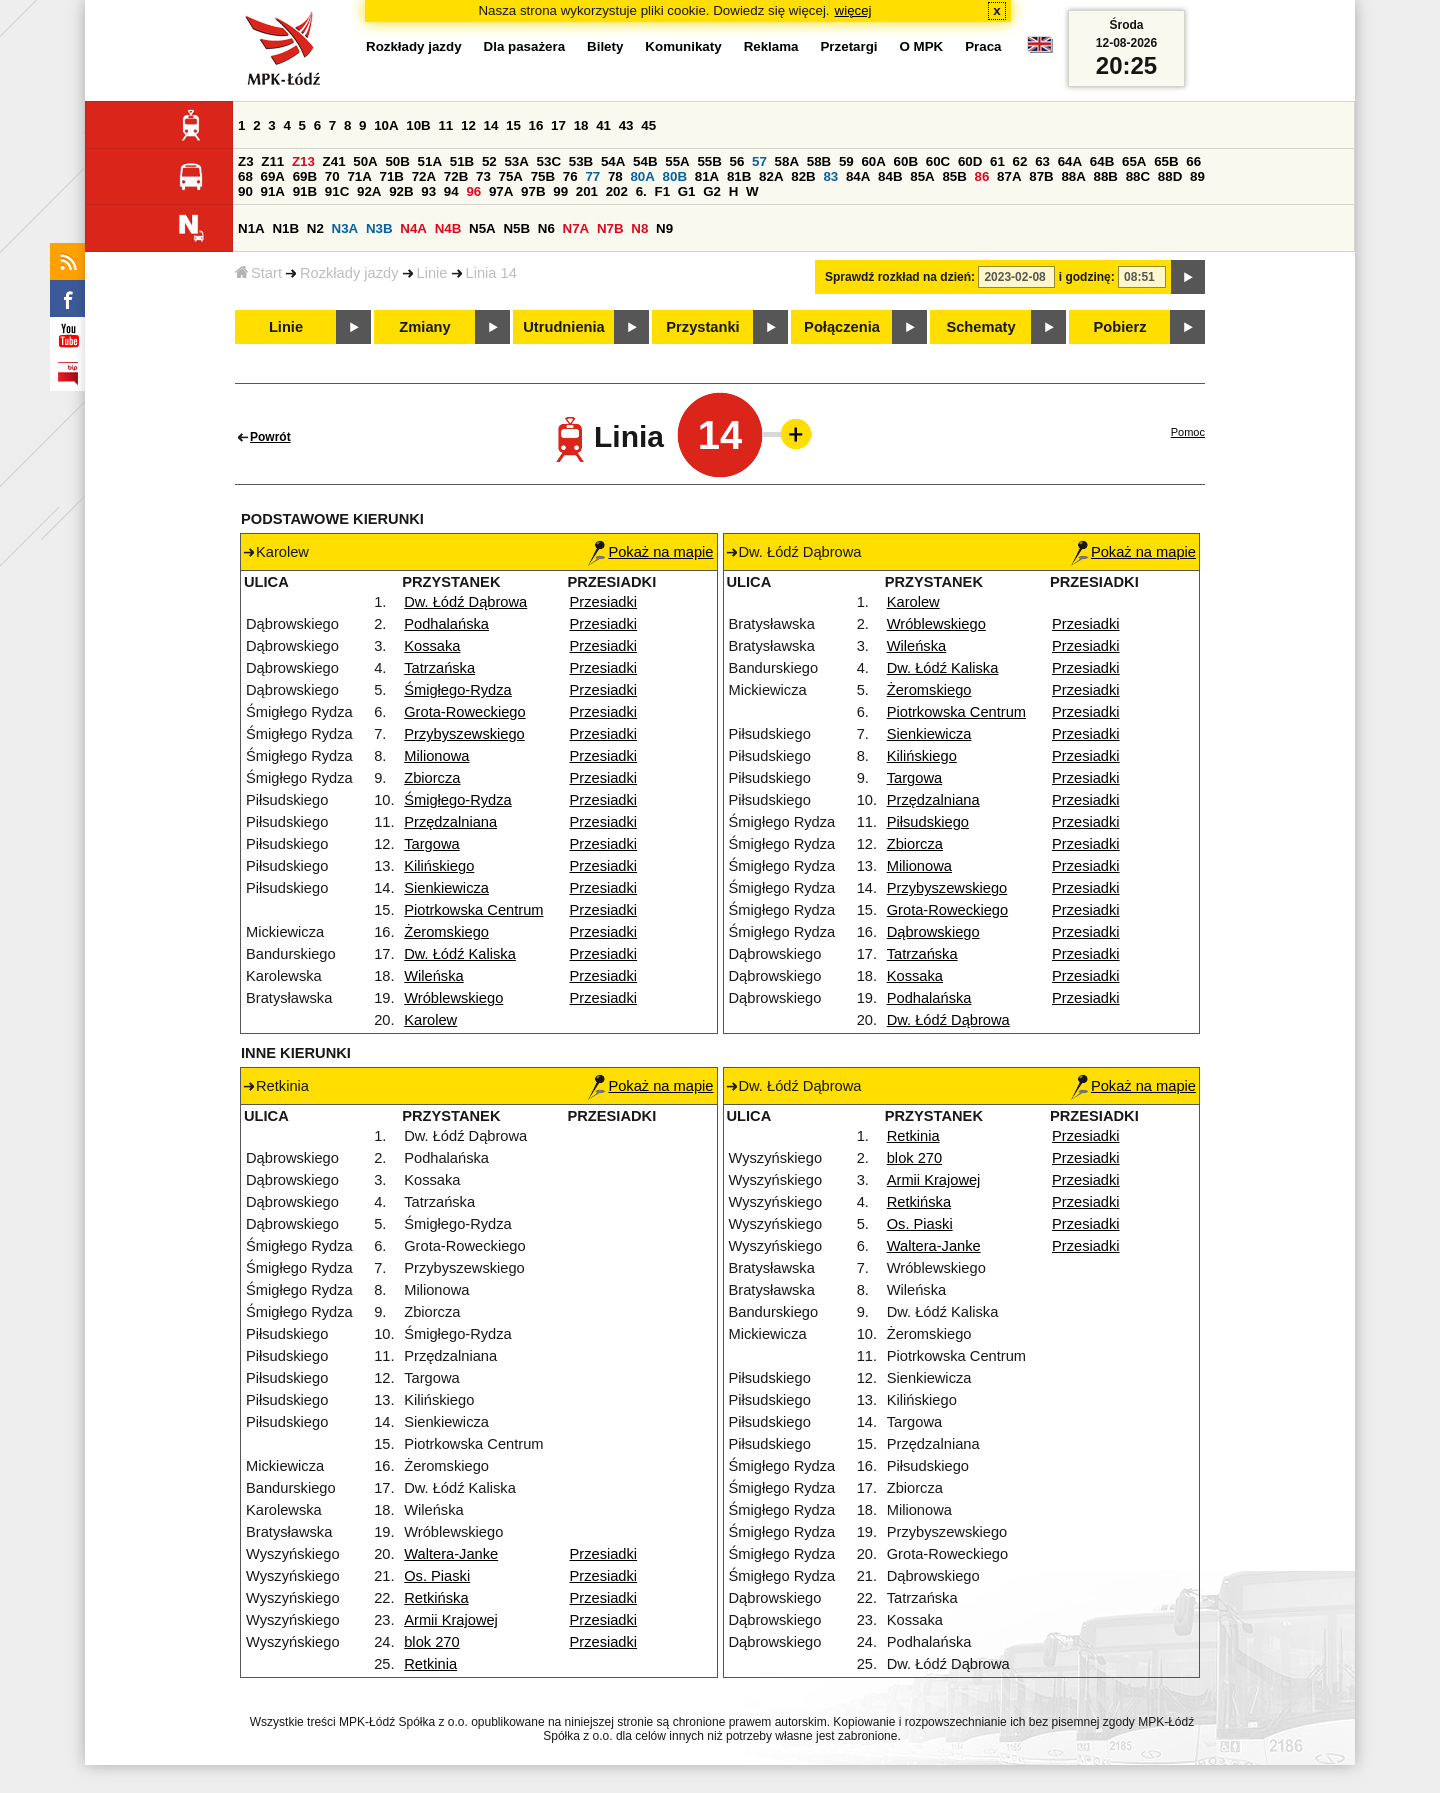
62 (1020, 161)
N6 (546, 228)
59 (846, 161)
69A (273, 176)
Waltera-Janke (451, 1554)
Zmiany (424, 327)
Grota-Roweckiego (464, 712)
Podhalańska (446, 624)
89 (1197, 176)
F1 (662, 191)
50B (397, 161)
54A (613, 161)
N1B (285, 228)
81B (739, 176)
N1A (251, 228)
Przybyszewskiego (464, 734)
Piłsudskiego (928, 822)
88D (1170, 176)
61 (997, 161)
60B (906, 161)
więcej (853, 10)
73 (483, 176)
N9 (664, 228)
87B (1041, 176)
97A (501, 191)
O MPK (922, 46)
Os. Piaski (437, 1576)
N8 (639, 228)
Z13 (303, 161)
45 (648, 125)
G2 (712, 191)
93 (428, 191)
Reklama (771, 46)
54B (645, 161)
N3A (345, 228)
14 (491, 125)
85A (922, 176)
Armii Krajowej (451, 1620)
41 (603, 125)
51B (462, 161)
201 (587, 191)
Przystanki (702, 327)
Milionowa (436, 756)
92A (369, 191)
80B (675, 176)
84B (890, 176)
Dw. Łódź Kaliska (460, 954)
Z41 (334, 161)
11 (445, 125)
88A (1073, 176)
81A (707, 176)
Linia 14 (491, 273)
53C (549, 161)
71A (359, 176)
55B (709, 161)
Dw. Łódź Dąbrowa (465, 602)
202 (617, 191)
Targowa (431, 844)
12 (468, 125)
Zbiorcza (432, 778)
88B (1106, 176)
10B (418, 125)
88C (1138, 176)
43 (626, 125)
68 (245, 176)
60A (873, 161)
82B (803, 176)
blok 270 (431, 1642)
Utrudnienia (563, 327)
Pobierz (1120, 327)
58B (819, 161)
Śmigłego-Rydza (458, 690)
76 (570, 176)
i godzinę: (1087, 277)
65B (1166, 161)
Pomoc (1188, 432)
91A (273, 191)
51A (430, 161)
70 (332, 176)
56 (737, 161)
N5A (482, 228)
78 (615, 176)
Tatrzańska (439, 668)
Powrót (270, 437)
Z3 (246, 161)
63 (1042, 161)
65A (1134, 161)
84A (858, 176)
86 (982, 176)
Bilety (605, 46)
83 (830, 176)
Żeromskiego (446, 932)
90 (245, 191)
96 (473, 191)
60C (938, 161)
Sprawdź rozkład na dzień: (900, 277)
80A (642, 176)
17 (558, 125)
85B (954, 176)
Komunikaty (683, 46)
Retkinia (430, 1664)
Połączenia (842, 327)
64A (1070, 161)
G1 (687, 191)
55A (677, 161)
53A (516, 161)
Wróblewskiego (453, 998)
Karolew (430, 1020)
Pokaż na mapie (650, 552)
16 (536, 125)
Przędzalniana (450, 822)
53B (581, 161)
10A (386, 125)
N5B (516, 228)
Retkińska (436, 1598)
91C (337, 191)
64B (1102, 161)
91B (305, 191)
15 (513, 125)
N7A (576, 228)
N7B (610, 228)
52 (489, 161)
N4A (413, 228)
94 (451, 191)
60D (970, 161)
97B (533, 191)
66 (1193, 161)
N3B (379, 228)
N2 (315, 228)
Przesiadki (604, 602)
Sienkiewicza (446, 888)
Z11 (272, 161)
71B (392, 176)
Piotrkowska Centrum (473, 910)
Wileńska (433, 976)
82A (771, 176)
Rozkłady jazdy (349, 273)
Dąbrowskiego (933, 932)
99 (560, 191)
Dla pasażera (525, 46)
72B (456, 176)
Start (258, 273)
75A (511, 176)
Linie (432, 273)
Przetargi (848, 46)
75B (543, 176)
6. (641, 191)
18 (581, 125)
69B (305, 176)
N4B (448, 228)
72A (424, 176)
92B (401, 191)
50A (365, 161)
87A (1009, 176)
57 (759, 161)
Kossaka (432, 646)
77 (592, 176)
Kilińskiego (439, 866)
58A (787, 161)
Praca (983, 46)
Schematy (980, 327)
